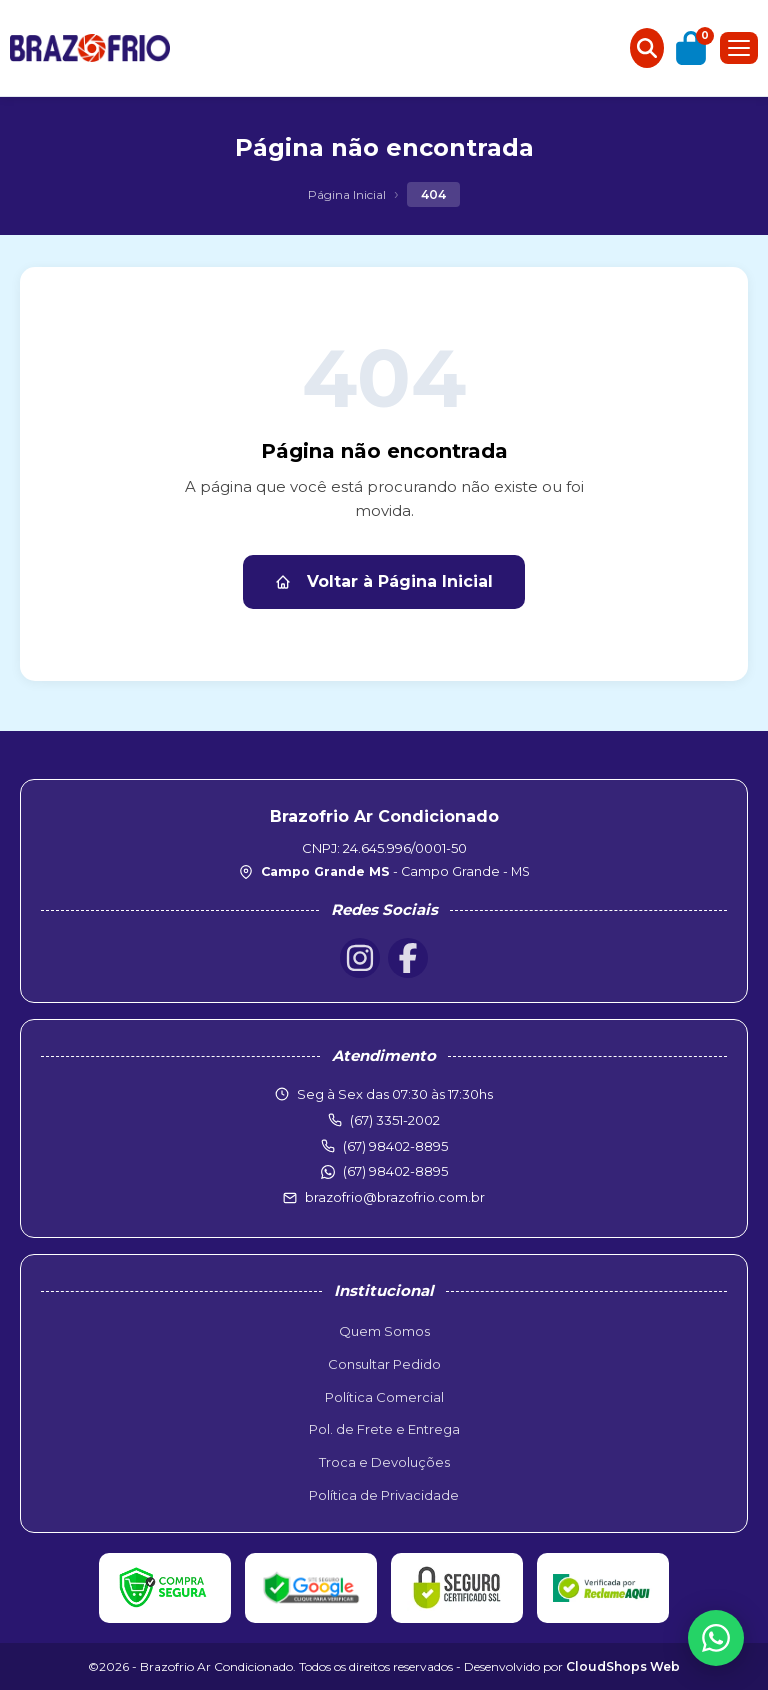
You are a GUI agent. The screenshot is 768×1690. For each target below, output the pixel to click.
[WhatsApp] (716, 1638)
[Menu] (739, 48)
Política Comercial (384, 1397)
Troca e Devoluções (384, 1462)
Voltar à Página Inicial (384, 581)
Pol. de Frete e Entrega (384, 1429)
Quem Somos (384, 1331)
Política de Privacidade (384, 1495)
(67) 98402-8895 (395, 1171)
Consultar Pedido (384, 1364)
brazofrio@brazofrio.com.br (395, 1197)
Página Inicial (347, 194)
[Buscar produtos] (647, 48)
